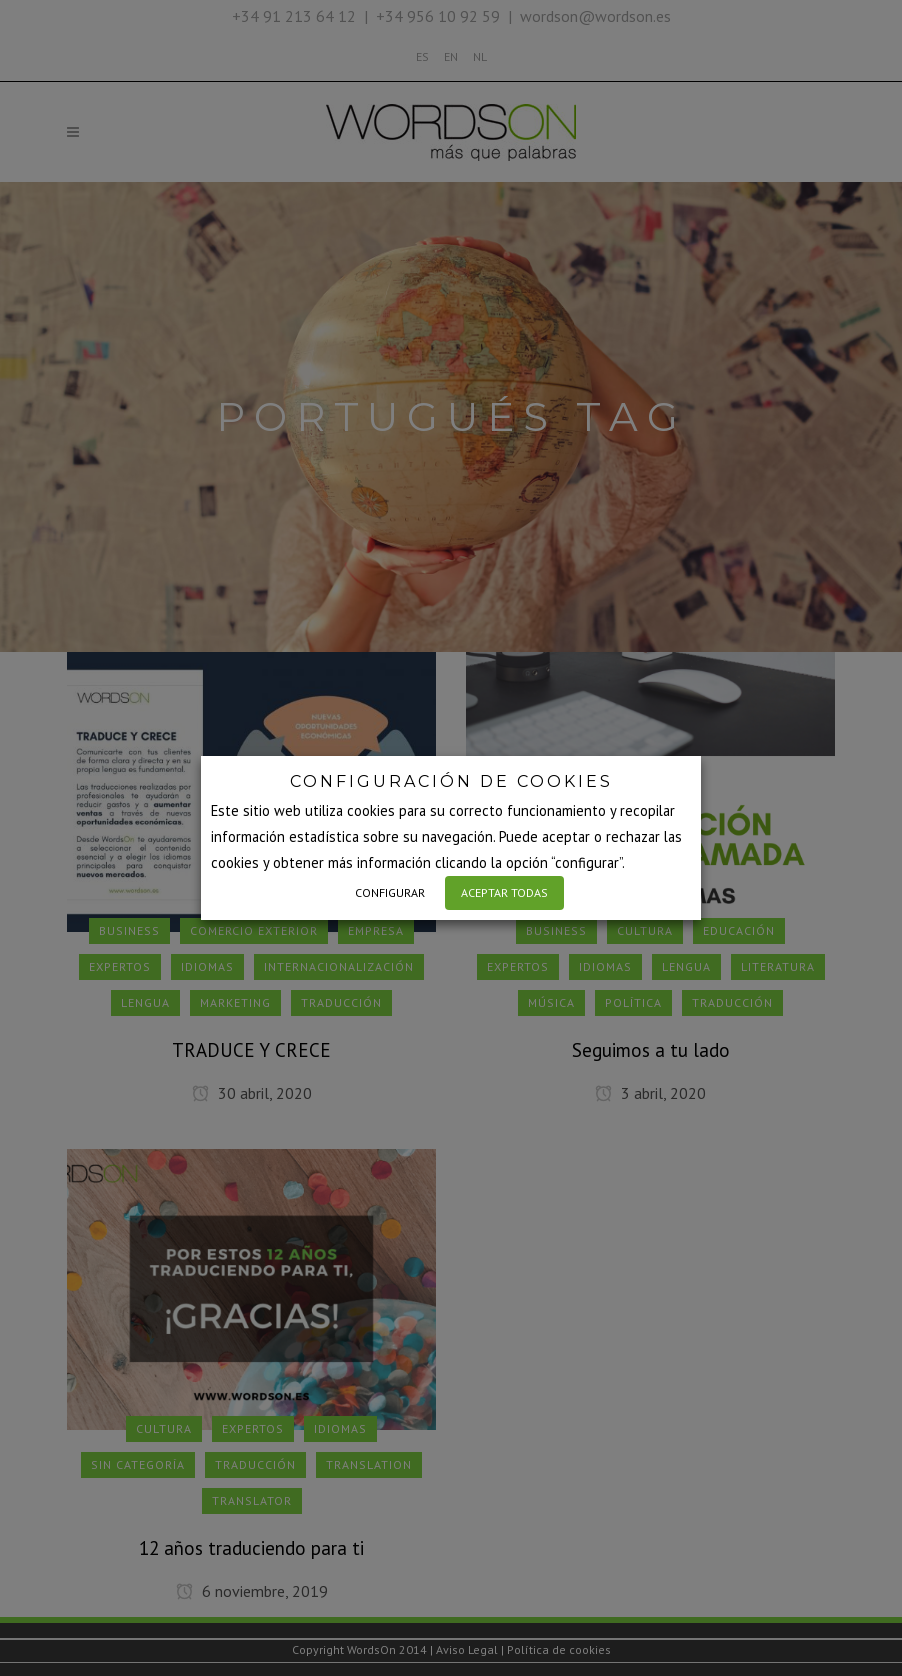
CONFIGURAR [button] (390, 892)
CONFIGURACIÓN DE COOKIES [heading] (451, 781)
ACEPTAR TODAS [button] (504, 892)
